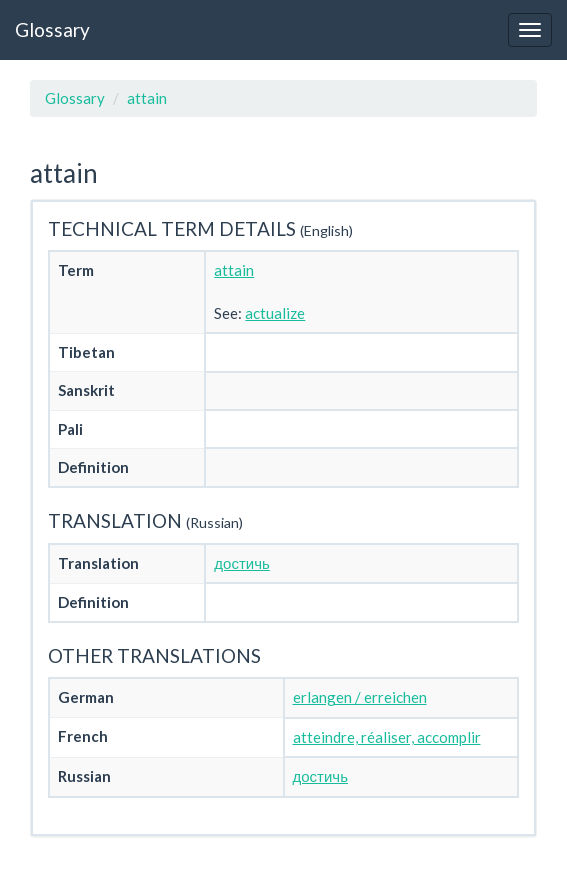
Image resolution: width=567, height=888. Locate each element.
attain (147, 98)
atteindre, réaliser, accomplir (387, 737)
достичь (241, 563)
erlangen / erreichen (360, 697)
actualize (275, 313)
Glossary (52, 29)
